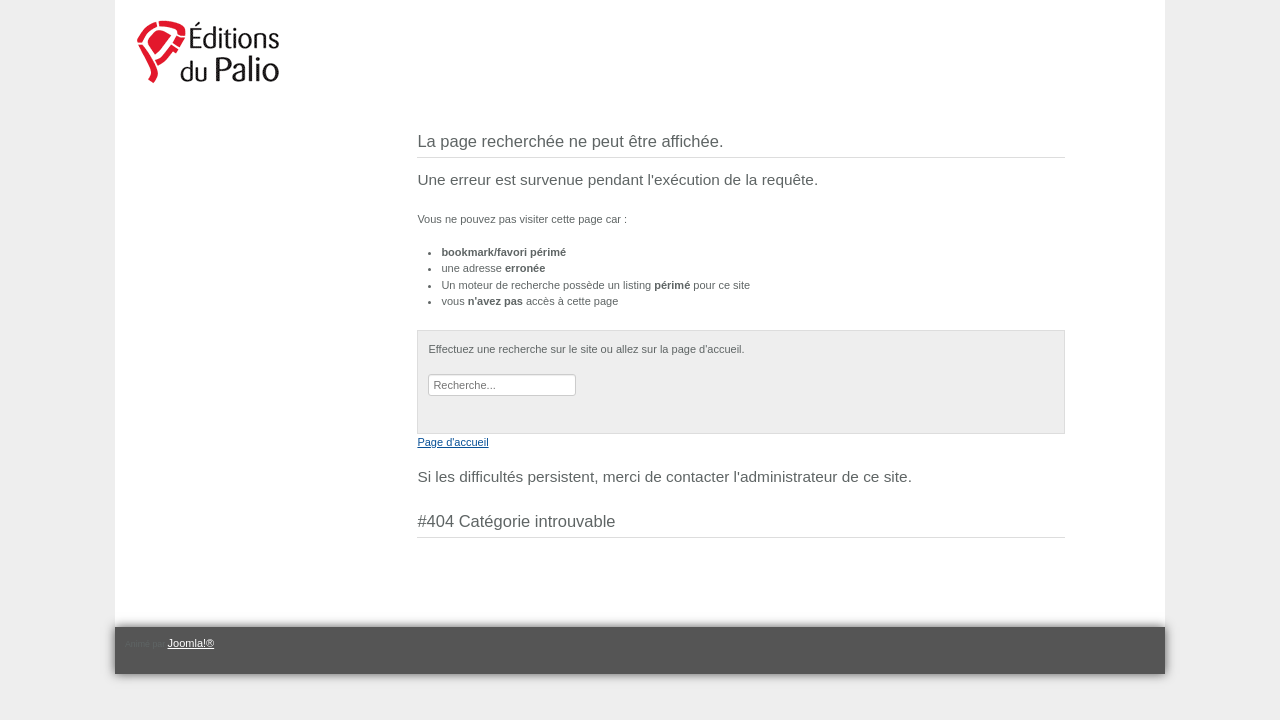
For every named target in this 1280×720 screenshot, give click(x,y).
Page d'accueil (452, 442)
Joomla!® (191, 643)
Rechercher (428, 374)
